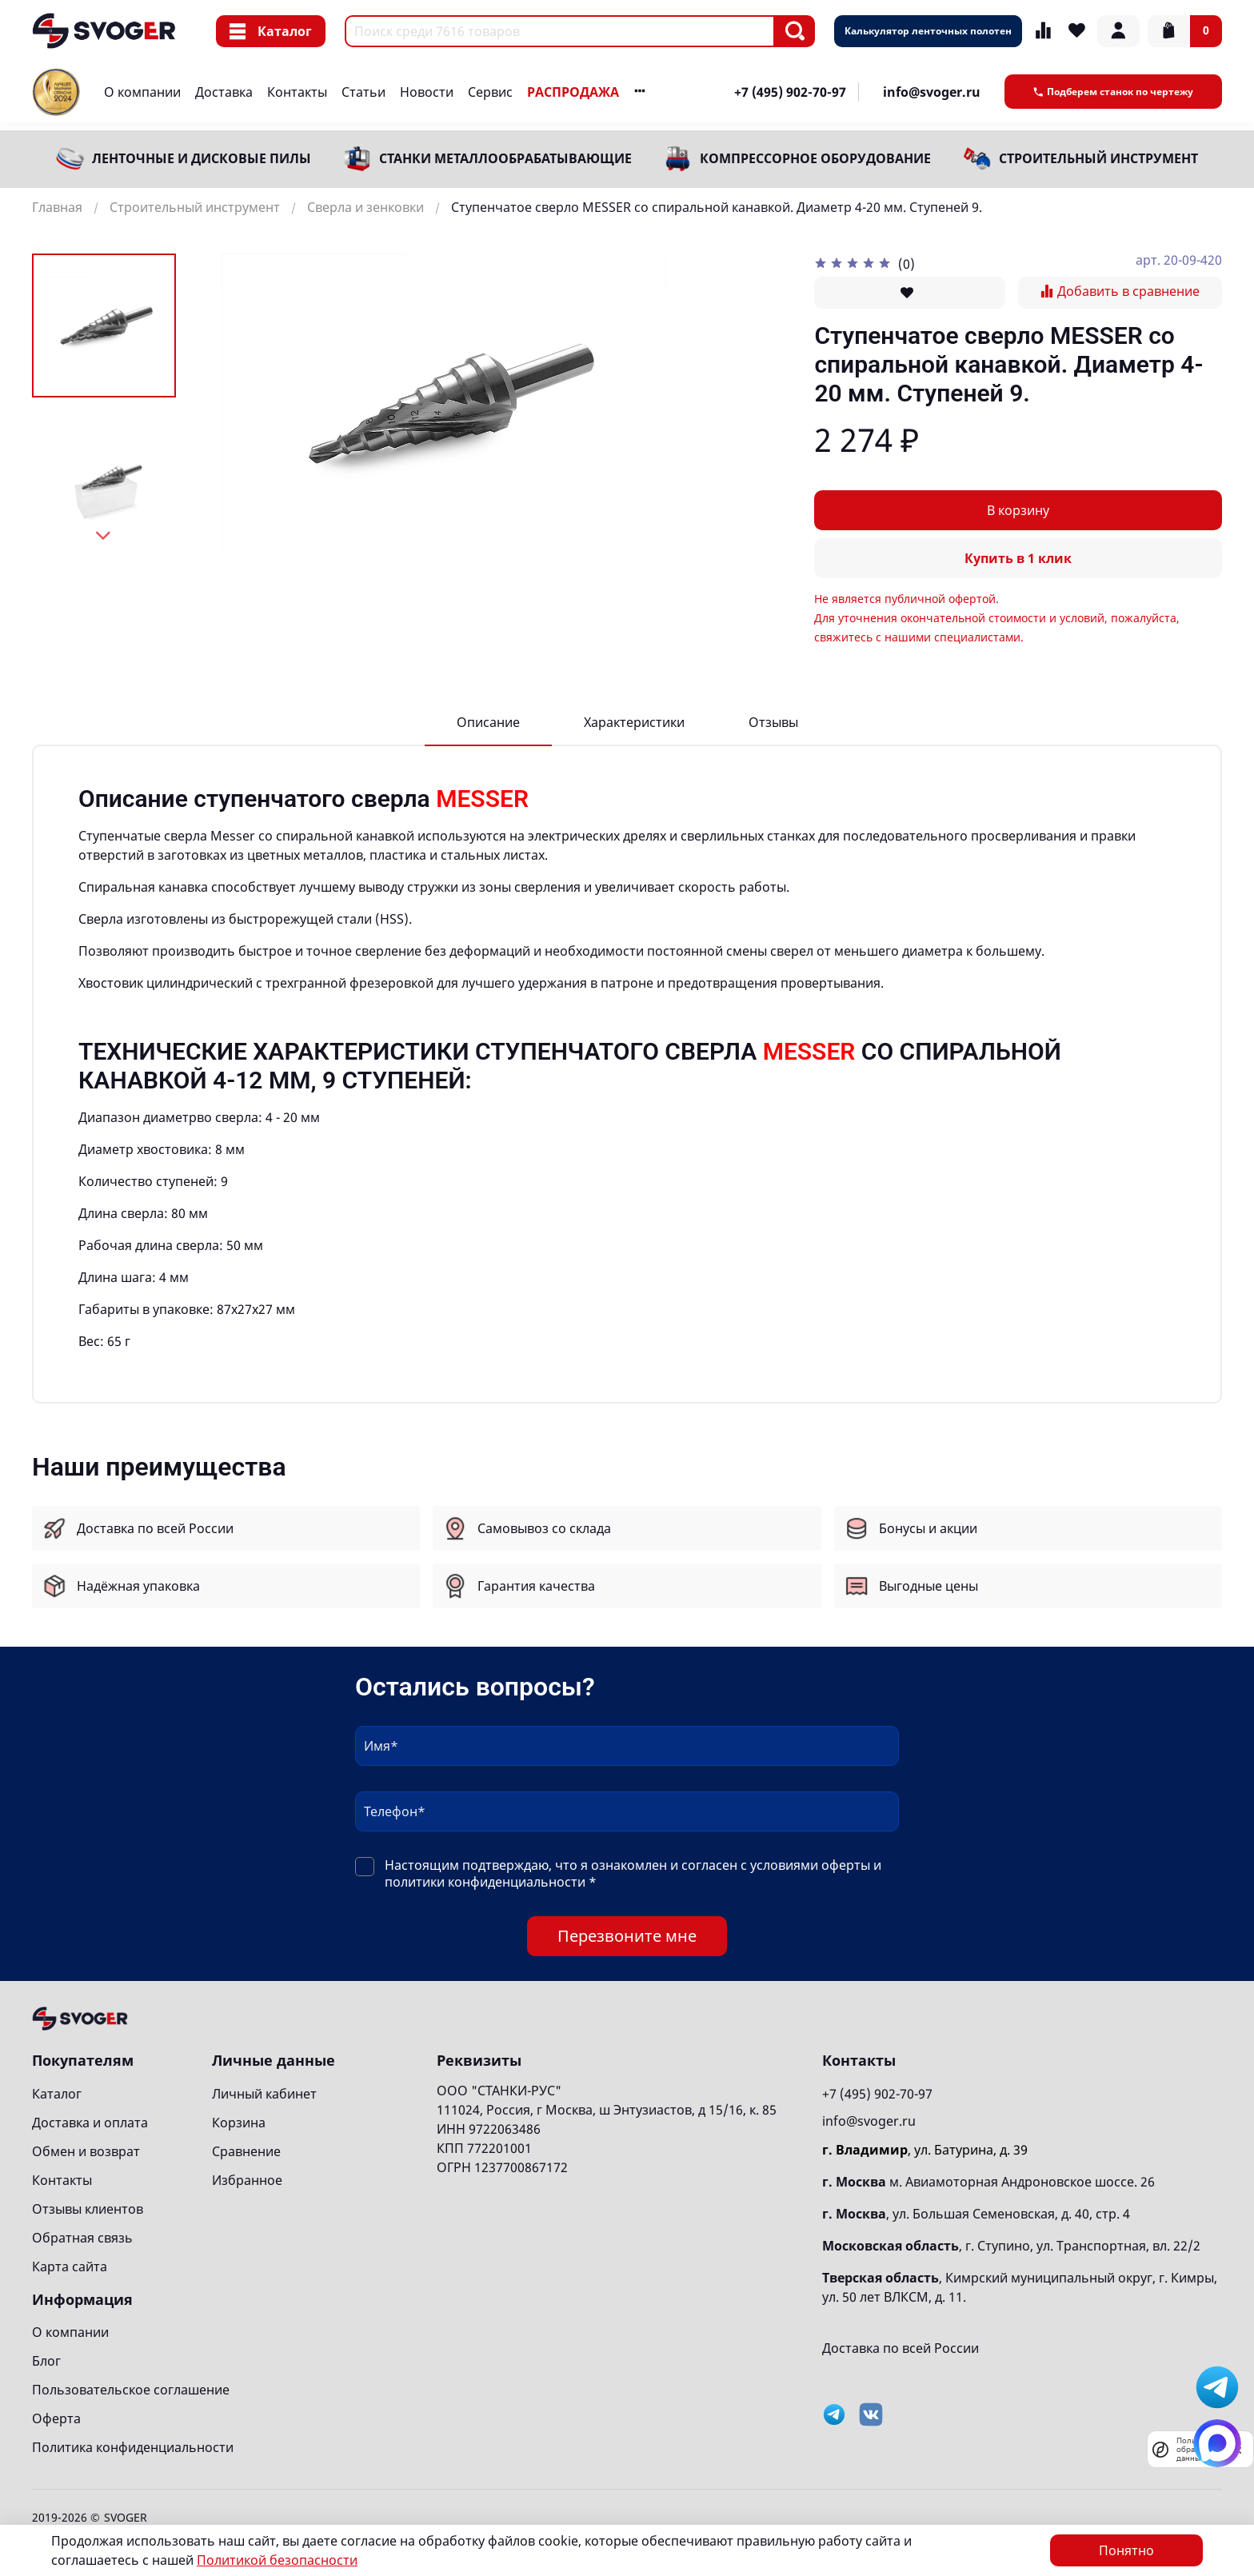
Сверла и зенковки (365, 207)
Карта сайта (69, 2266)
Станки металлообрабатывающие (505, 158)
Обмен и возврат (86, 2151)
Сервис (490, 92)
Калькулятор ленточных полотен (928, 31)
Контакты (297, 92)
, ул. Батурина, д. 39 (925, 2150)
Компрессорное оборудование (815, 158)
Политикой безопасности (277, 2560)
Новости (426, 92)
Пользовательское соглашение (131, 2389)
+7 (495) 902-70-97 (790, 92)
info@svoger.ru (931, 92)
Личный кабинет (264, 2094)
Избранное (247, 2180)
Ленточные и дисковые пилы (201, 158)
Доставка (224, 92)
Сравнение (246, 2151)
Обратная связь (82, 2238)
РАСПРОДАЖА (573, 92)
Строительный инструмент (1098, 158)
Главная (57, 207)
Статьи (363, 92)
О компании (142, 92)
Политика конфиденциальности (133, 2447)
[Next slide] (104, 536)
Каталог (271, 31)
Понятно (1126, 2550)
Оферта (56, 2418)
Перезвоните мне (627, 1936)
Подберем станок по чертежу (1113, 91)
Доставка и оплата (90, 2122)
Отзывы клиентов (87, 2209)
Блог (46, 2361)
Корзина (239, 2122)
